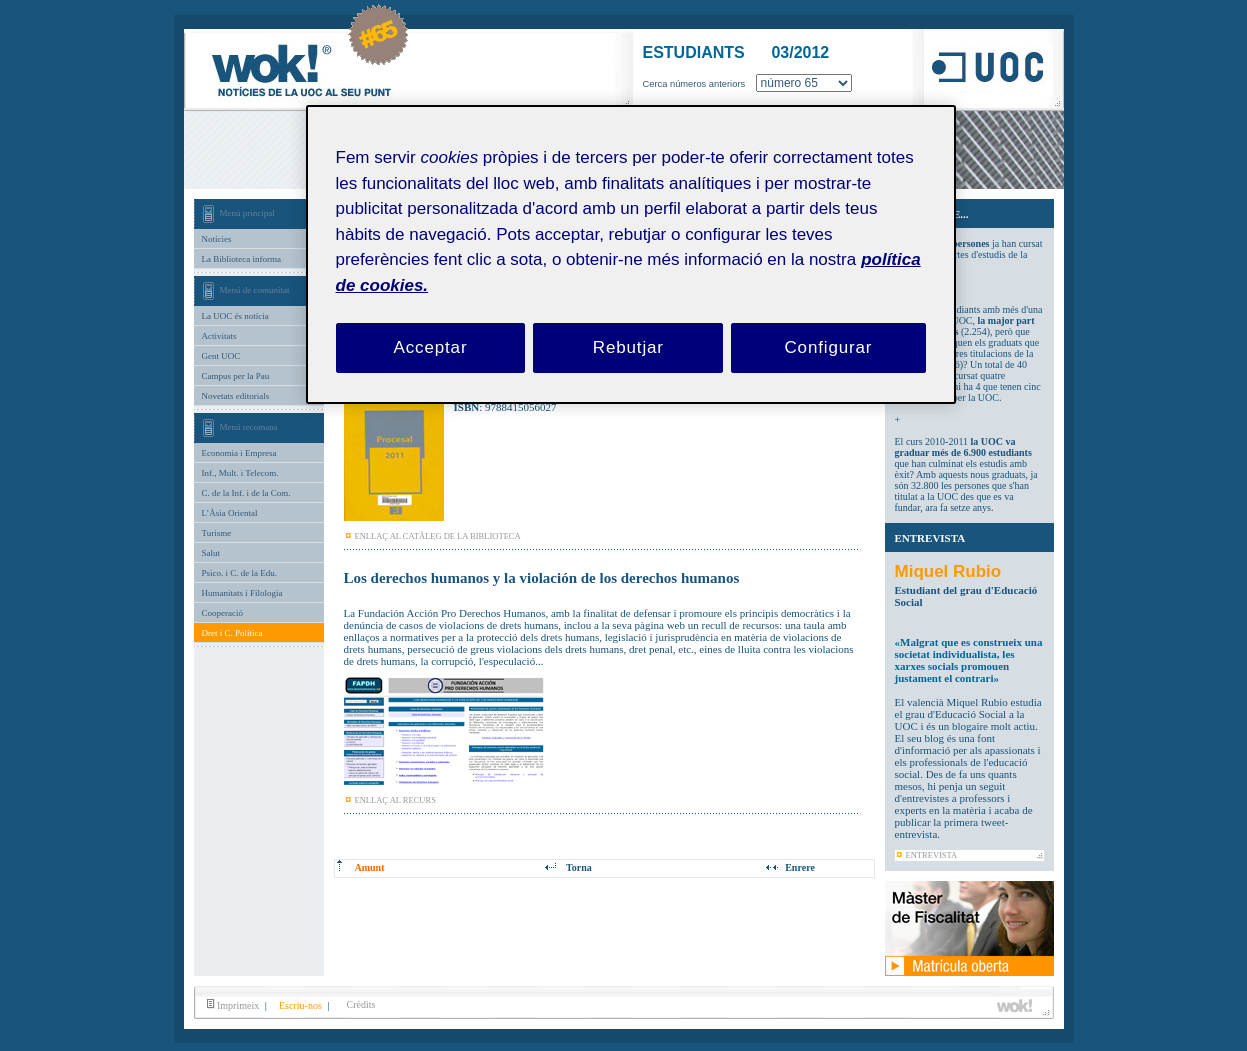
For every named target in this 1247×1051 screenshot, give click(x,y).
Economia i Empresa (239, 453)
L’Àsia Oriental (230, 513)
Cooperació (222, 613)
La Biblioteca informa (241, 259)
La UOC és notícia (235, 316)
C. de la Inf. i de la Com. (246, 493)
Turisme (217, 533)
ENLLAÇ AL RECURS (395, 800)
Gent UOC (221, 356)
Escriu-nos (299, 1005)
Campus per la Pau (236, 376)
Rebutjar (628, 347)
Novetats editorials (236, 396)
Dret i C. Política (232, 633)
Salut (211, 553)
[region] (631, 254)
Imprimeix (233, 1005)
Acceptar (431, 347)
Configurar (828, 347)
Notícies (217, 239)
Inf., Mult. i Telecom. (240, 473)
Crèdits (361, 1004)
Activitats (219, 336)
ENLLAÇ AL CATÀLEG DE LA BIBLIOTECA (438, 536)
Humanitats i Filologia (242, 593)
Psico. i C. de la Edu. (240, 573)
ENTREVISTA (932, 855)
